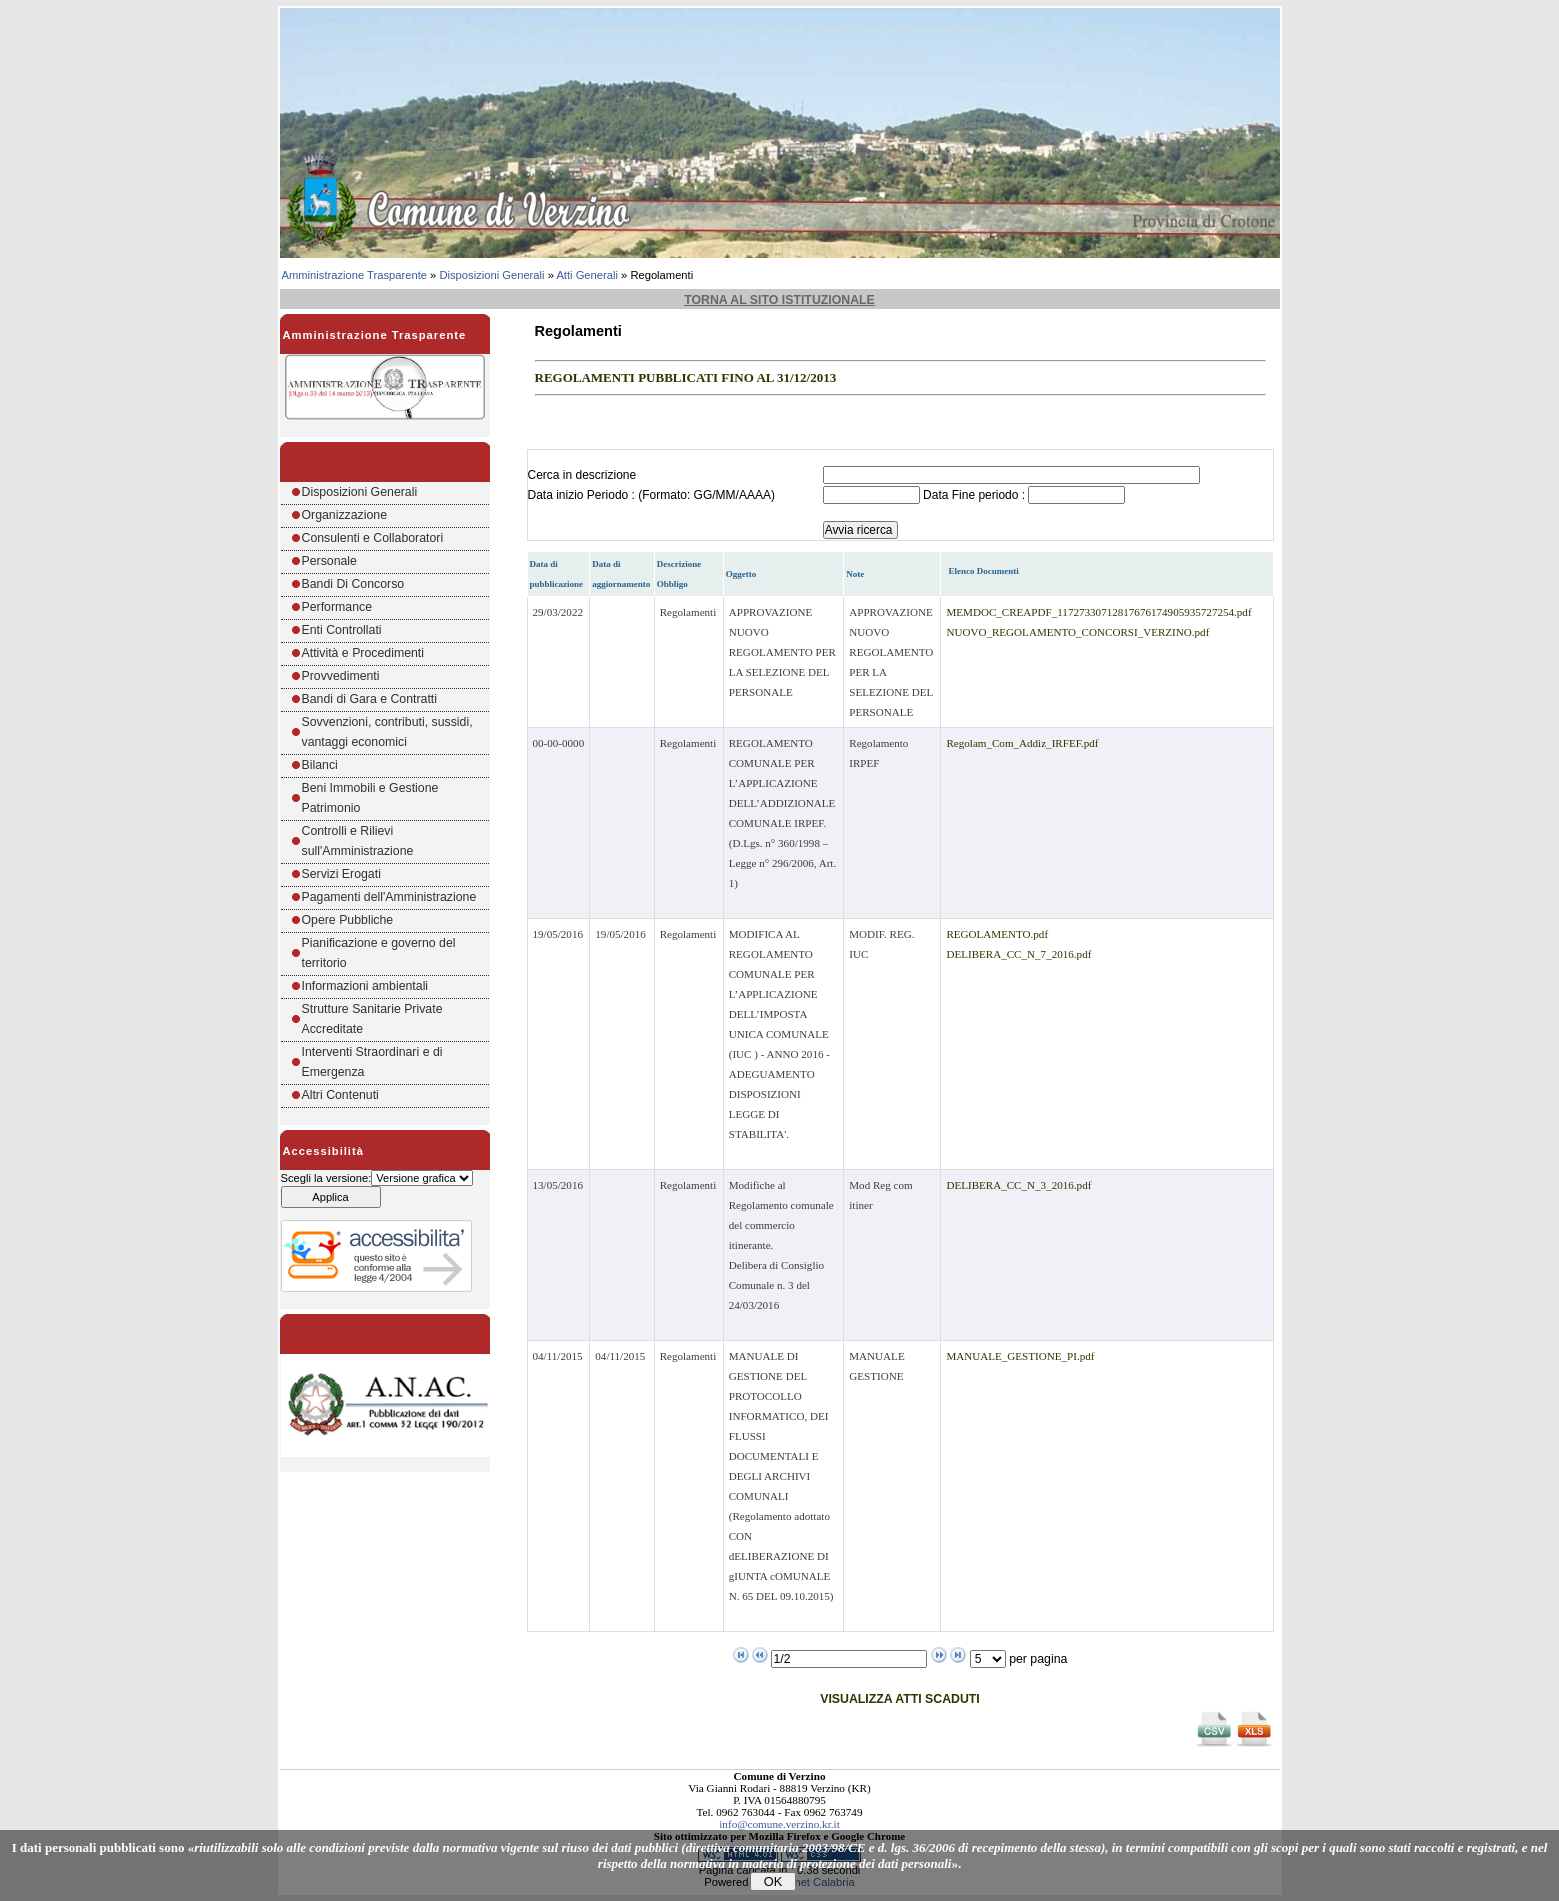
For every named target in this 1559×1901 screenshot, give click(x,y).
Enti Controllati (342, 630)
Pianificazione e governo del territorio (379, 953)
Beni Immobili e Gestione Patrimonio (370, 798)
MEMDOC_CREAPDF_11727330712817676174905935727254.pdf (1098, 612)
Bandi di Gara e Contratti (370, 699)
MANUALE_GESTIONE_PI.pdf (1020, 1356)
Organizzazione (345, 515)
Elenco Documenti (983, 571)
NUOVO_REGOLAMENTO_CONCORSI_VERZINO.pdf (1077, 632)
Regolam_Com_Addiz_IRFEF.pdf (1022, 743)
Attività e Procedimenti (363, 653)
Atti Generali (587, 275)
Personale (329, 561)
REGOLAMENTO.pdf (997, 934)
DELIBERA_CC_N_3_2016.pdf (1018, 1185)
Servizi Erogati (341, 874)
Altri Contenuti (340, 1095)
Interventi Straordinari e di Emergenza (372, 1062)
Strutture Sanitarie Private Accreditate (372, 1019)
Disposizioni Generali (491, 275)
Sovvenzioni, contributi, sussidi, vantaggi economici (387, 732)
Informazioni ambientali (365, 986)
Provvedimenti (341, 676)
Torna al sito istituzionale (779, 300)
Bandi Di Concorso (353, 584)
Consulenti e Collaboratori (373, 538)
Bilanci (320, 765)
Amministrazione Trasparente (355, 275)
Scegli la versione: (326, 1178)
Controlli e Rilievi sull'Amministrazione (358, 841)
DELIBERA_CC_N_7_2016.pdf (1018, 954)
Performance (337, 607)
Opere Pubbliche (348, 920)
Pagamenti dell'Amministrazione (389, 897)
